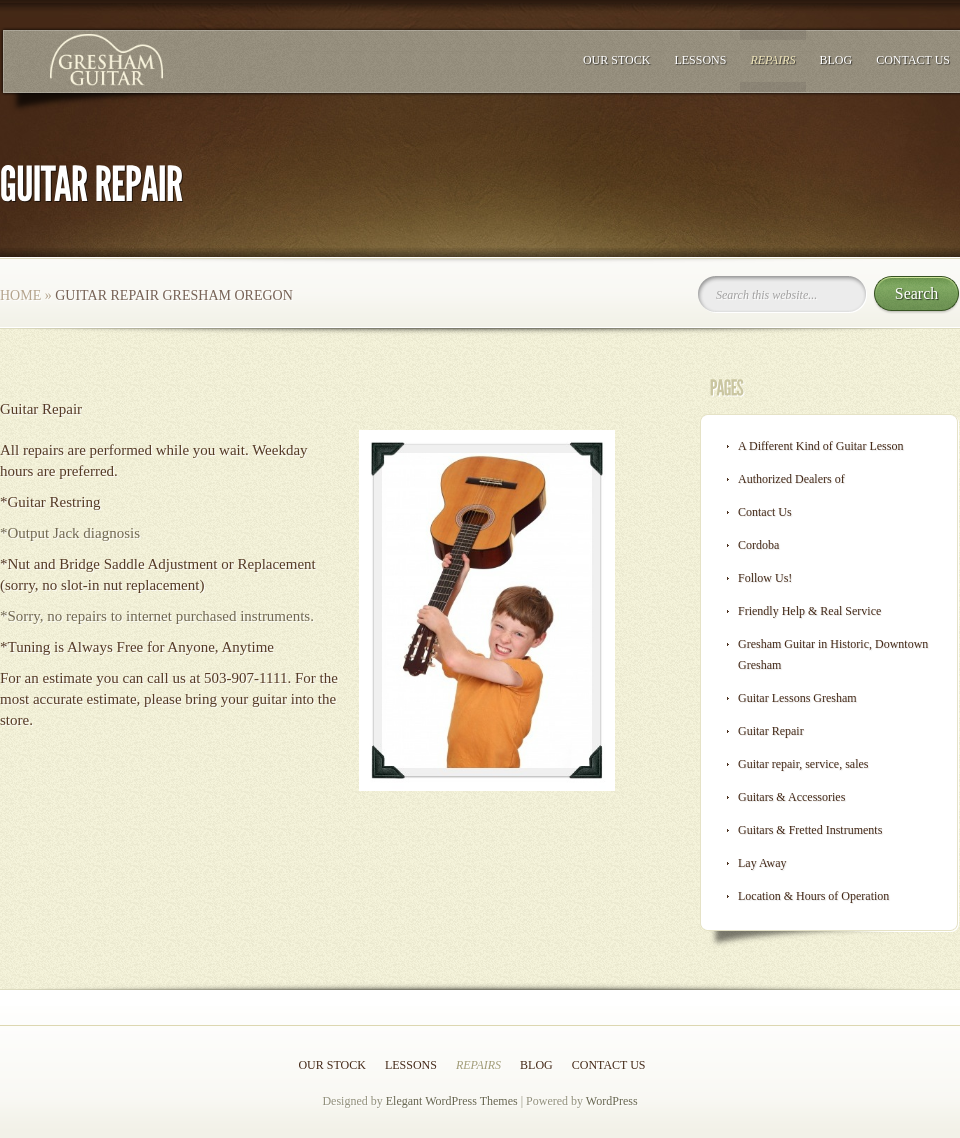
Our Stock (616, 60)
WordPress (612, 1101)
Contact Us (913, 60)
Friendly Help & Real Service (809, 611)
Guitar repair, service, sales (803, 764)
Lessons (700, 60)
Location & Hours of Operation (813, 896)
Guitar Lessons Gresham (797, 698)
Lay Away (762, 863)
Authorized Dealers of (791, 479)
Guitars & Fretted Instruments (810, 830)
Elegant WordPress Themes (452, 1101)
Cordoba (758, 545)
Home (20, 295)
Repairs (772, 60)
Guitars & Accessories (791, 797)
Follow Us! (765, 578)
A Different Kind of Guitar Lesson (820, 446)
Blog (836, 60)
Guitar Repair (771, 731)
